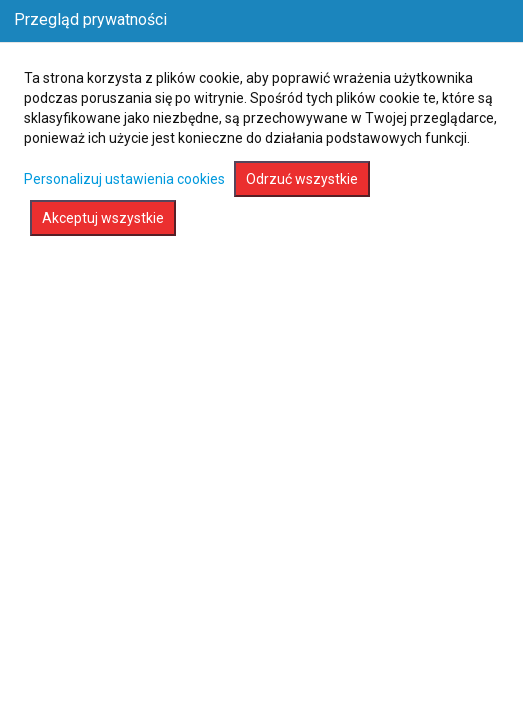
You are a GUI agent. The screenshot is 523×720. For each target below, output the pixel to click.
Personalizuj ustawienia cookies (124, 179)
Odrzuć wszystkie (302, 179)
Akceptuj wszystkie (103, 218)
